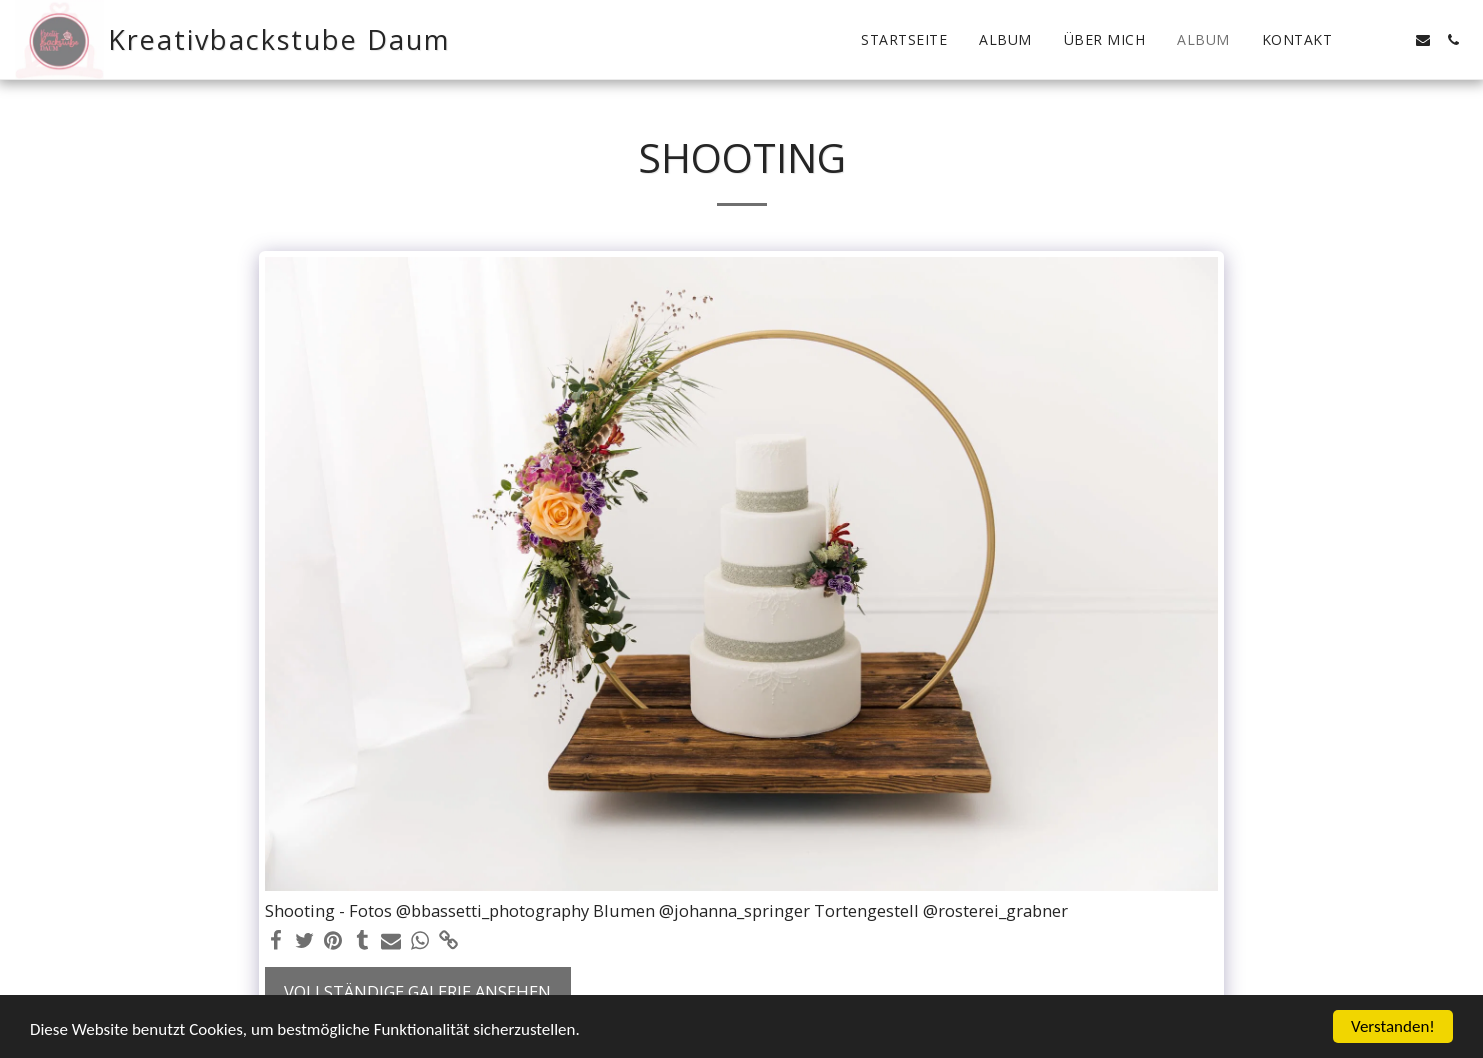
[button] (1363, 40)
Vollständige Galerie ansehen (417, 991)
